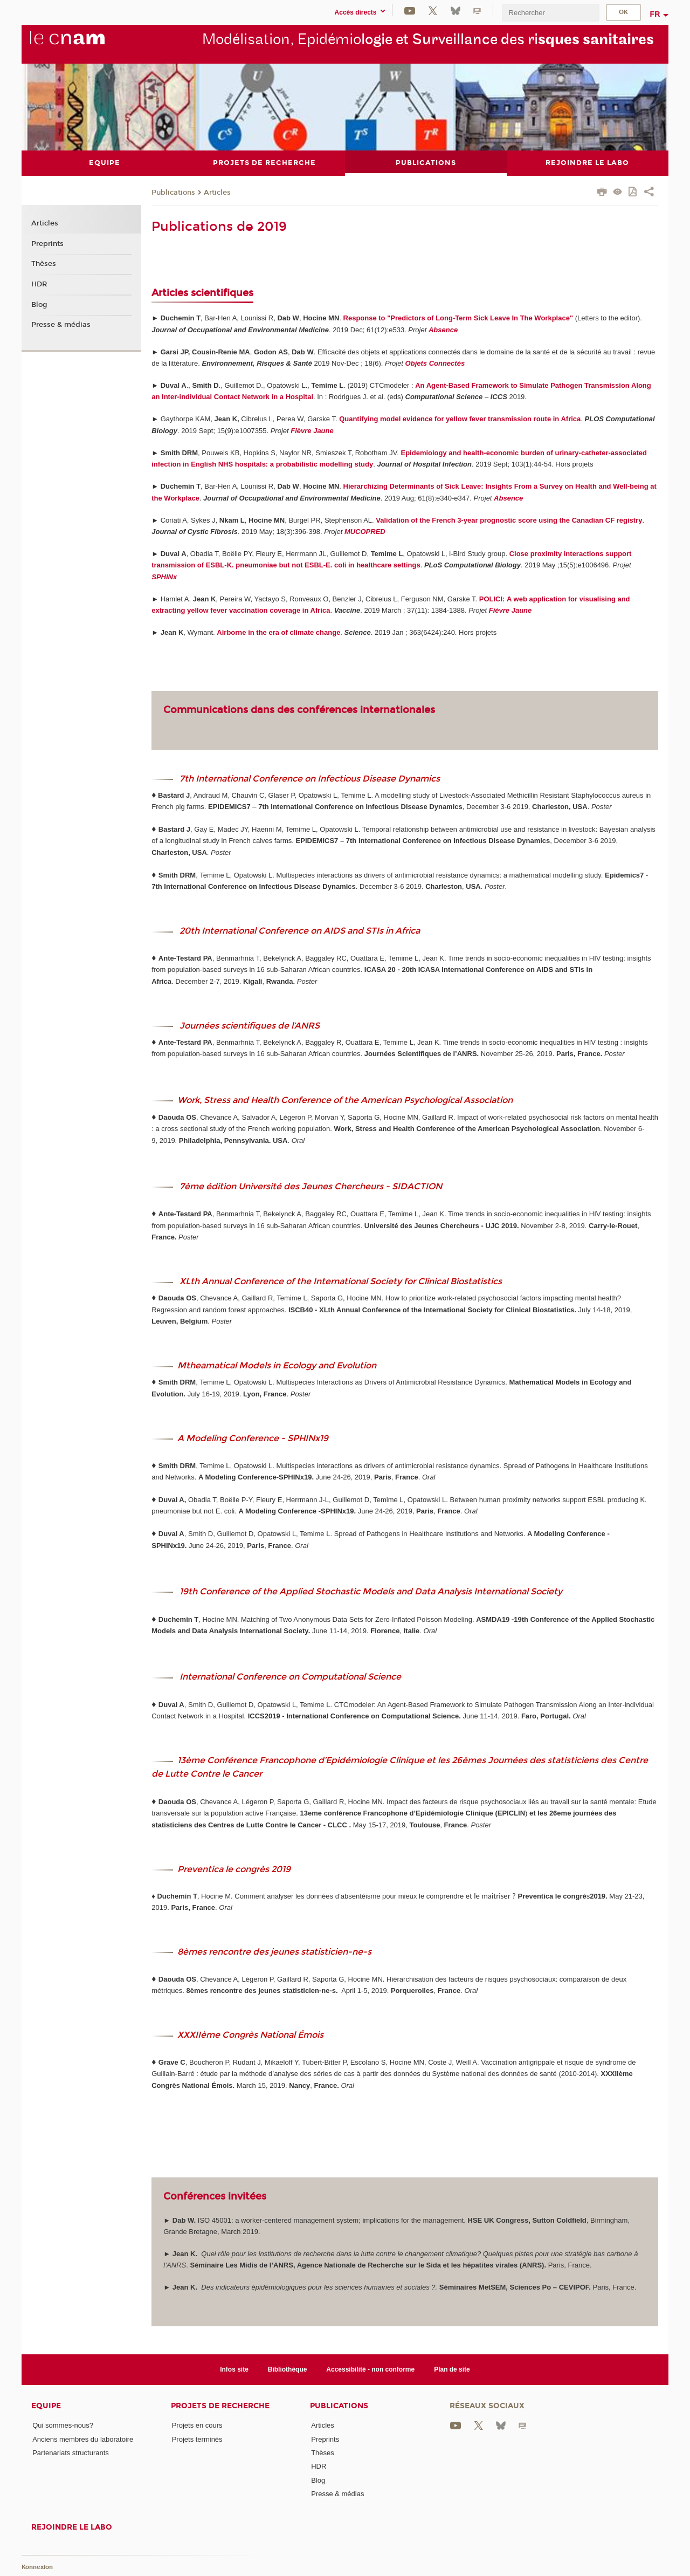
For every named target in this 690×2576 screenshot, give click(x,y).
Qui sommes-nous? (62, 2425)
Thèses (43, 263)
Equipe (46, 2405)
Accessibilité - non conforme (370, 2369)
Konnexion (37, 2566)
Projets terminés (197, 2439)
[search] (550, 13)
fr (655, 14)
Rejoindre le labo (71, 2527)
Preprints (47, 243)
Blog (39, 304)
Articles (217, 192)
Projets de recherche (220, 2405)
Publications (173, 192)
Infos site (234, 2369)
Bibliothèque (287, 2369)
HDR (39, 284)
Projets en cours (197, 2425)
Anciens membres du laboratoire (82, 2439)
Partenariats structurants (70, 2452)
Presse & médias (61, 324)
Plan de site (452, 2369)
